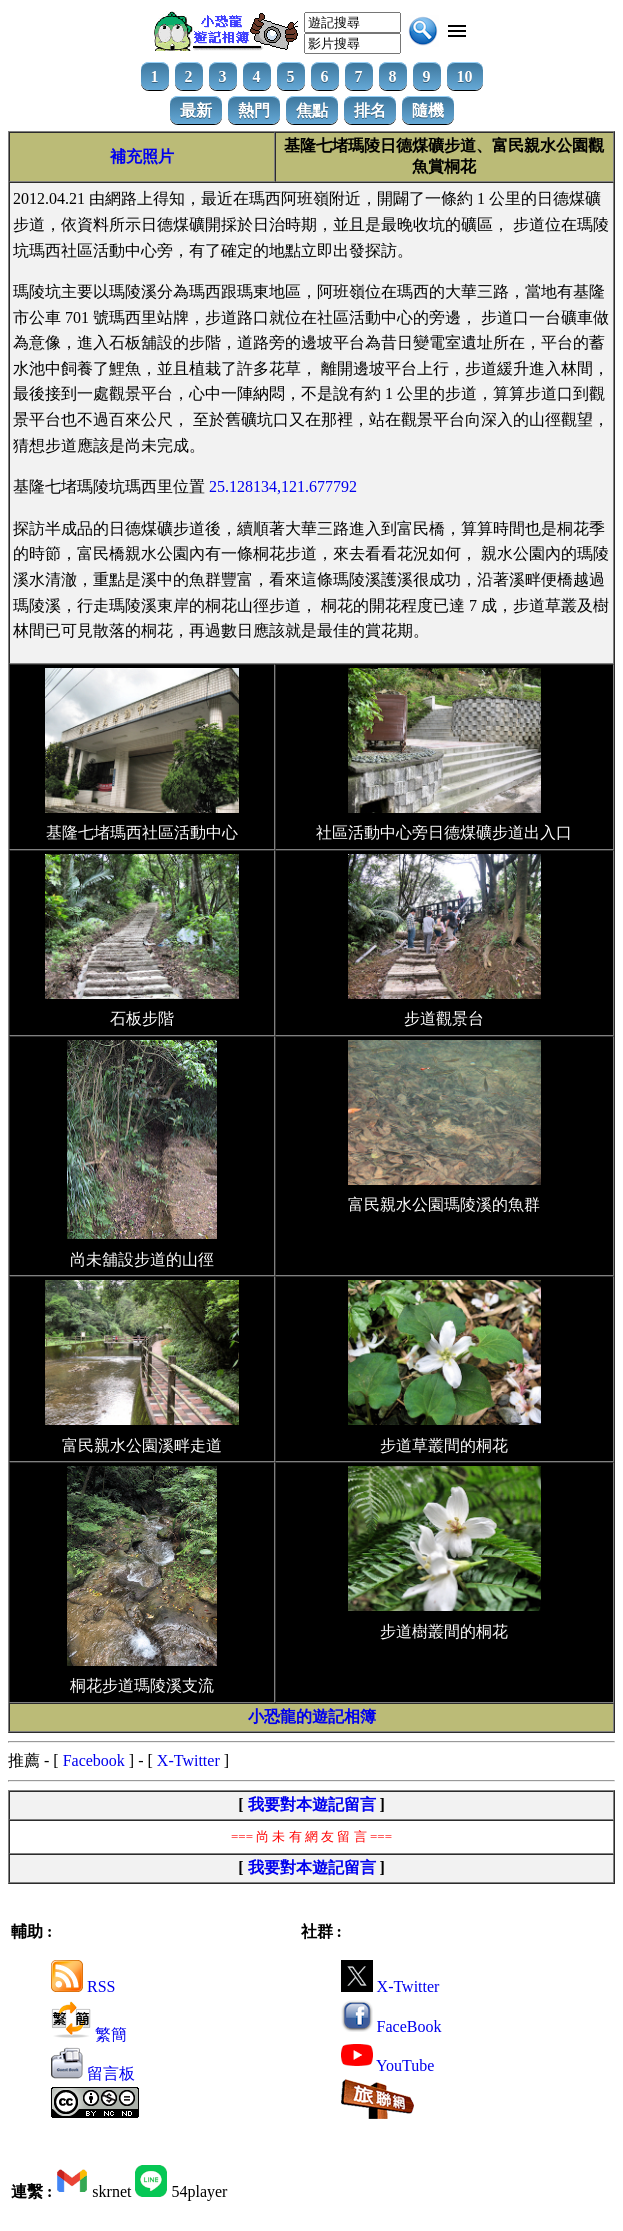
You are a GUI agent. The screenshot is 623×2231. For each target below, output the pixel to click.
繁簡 (89, 2034)
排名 (370, 110)
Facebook (94, 1760)
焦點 (312, 110)
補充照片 (142, 156)
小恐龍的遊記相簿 (312, 1716)
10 (465, 76)
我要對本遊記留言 (312, 1804)
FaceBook (391, 2026)
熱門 (254, 110)
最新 (196, 110)
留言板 (93, 2073)
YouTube (388, 2065)
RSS (83, 1986)
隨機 (428, 110)
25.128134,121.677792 (283, 486)
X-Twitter (188, 1760)
